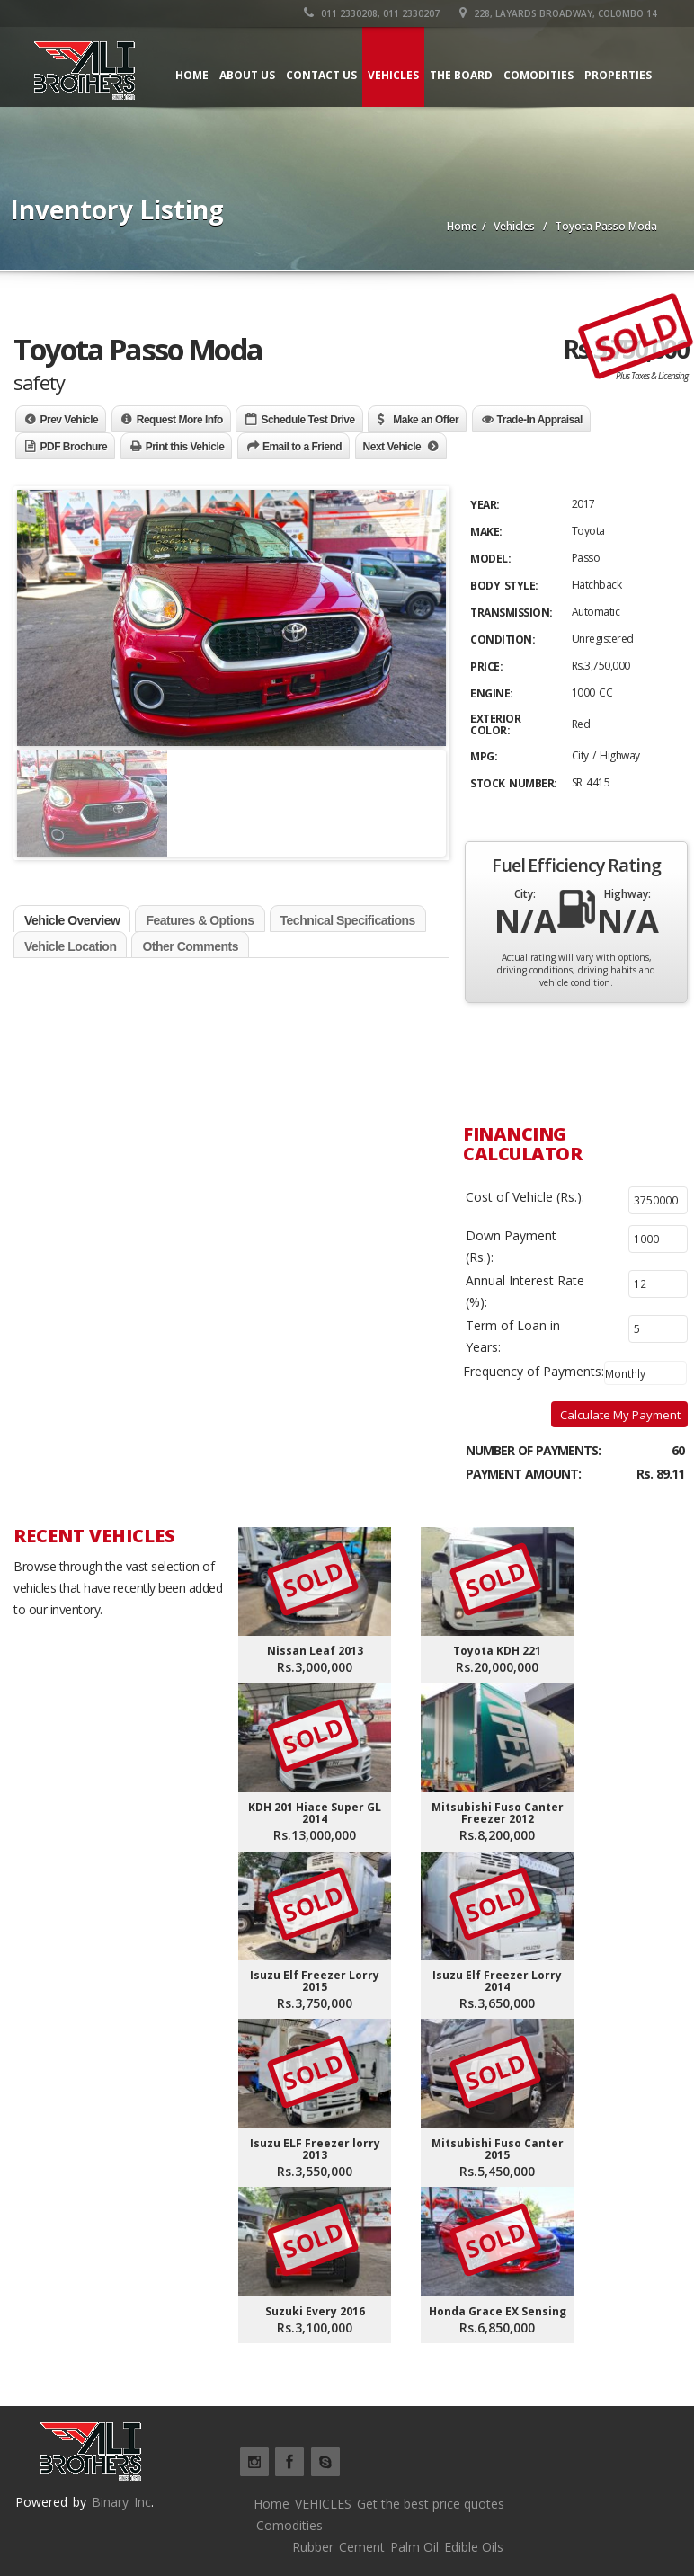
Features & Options (200, 920)
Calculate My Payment (620, 1415)
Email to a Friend (302, 446)
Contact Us (321, 75)
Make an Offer (425, 419)
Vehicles (393, 75)
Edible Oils (473, 2546)
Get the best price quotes (430, 2503)
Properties (618, 75)
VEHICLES (323, 2503)
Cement (362, 2546)
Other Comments (190, 946)
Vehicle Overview (72, 920)
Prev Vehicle (69, 419)
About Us (247, 75)
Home (192, 75)
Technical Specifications (347, 920)
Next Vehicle (392, 446)
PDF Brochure (74, 446)
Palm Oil (414, 2546)
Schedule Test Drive (307, 419)
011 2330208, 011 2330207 (372, 13)
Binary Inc (121, 2501)
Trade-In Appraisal (540, 419)
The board (461, 75)
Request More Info (180, 419)
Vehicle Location (70, 946)
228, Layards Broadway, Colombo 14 (558, 13)
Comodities (538, 75)
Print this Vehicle (185, 446)
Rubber (313, 2546)
